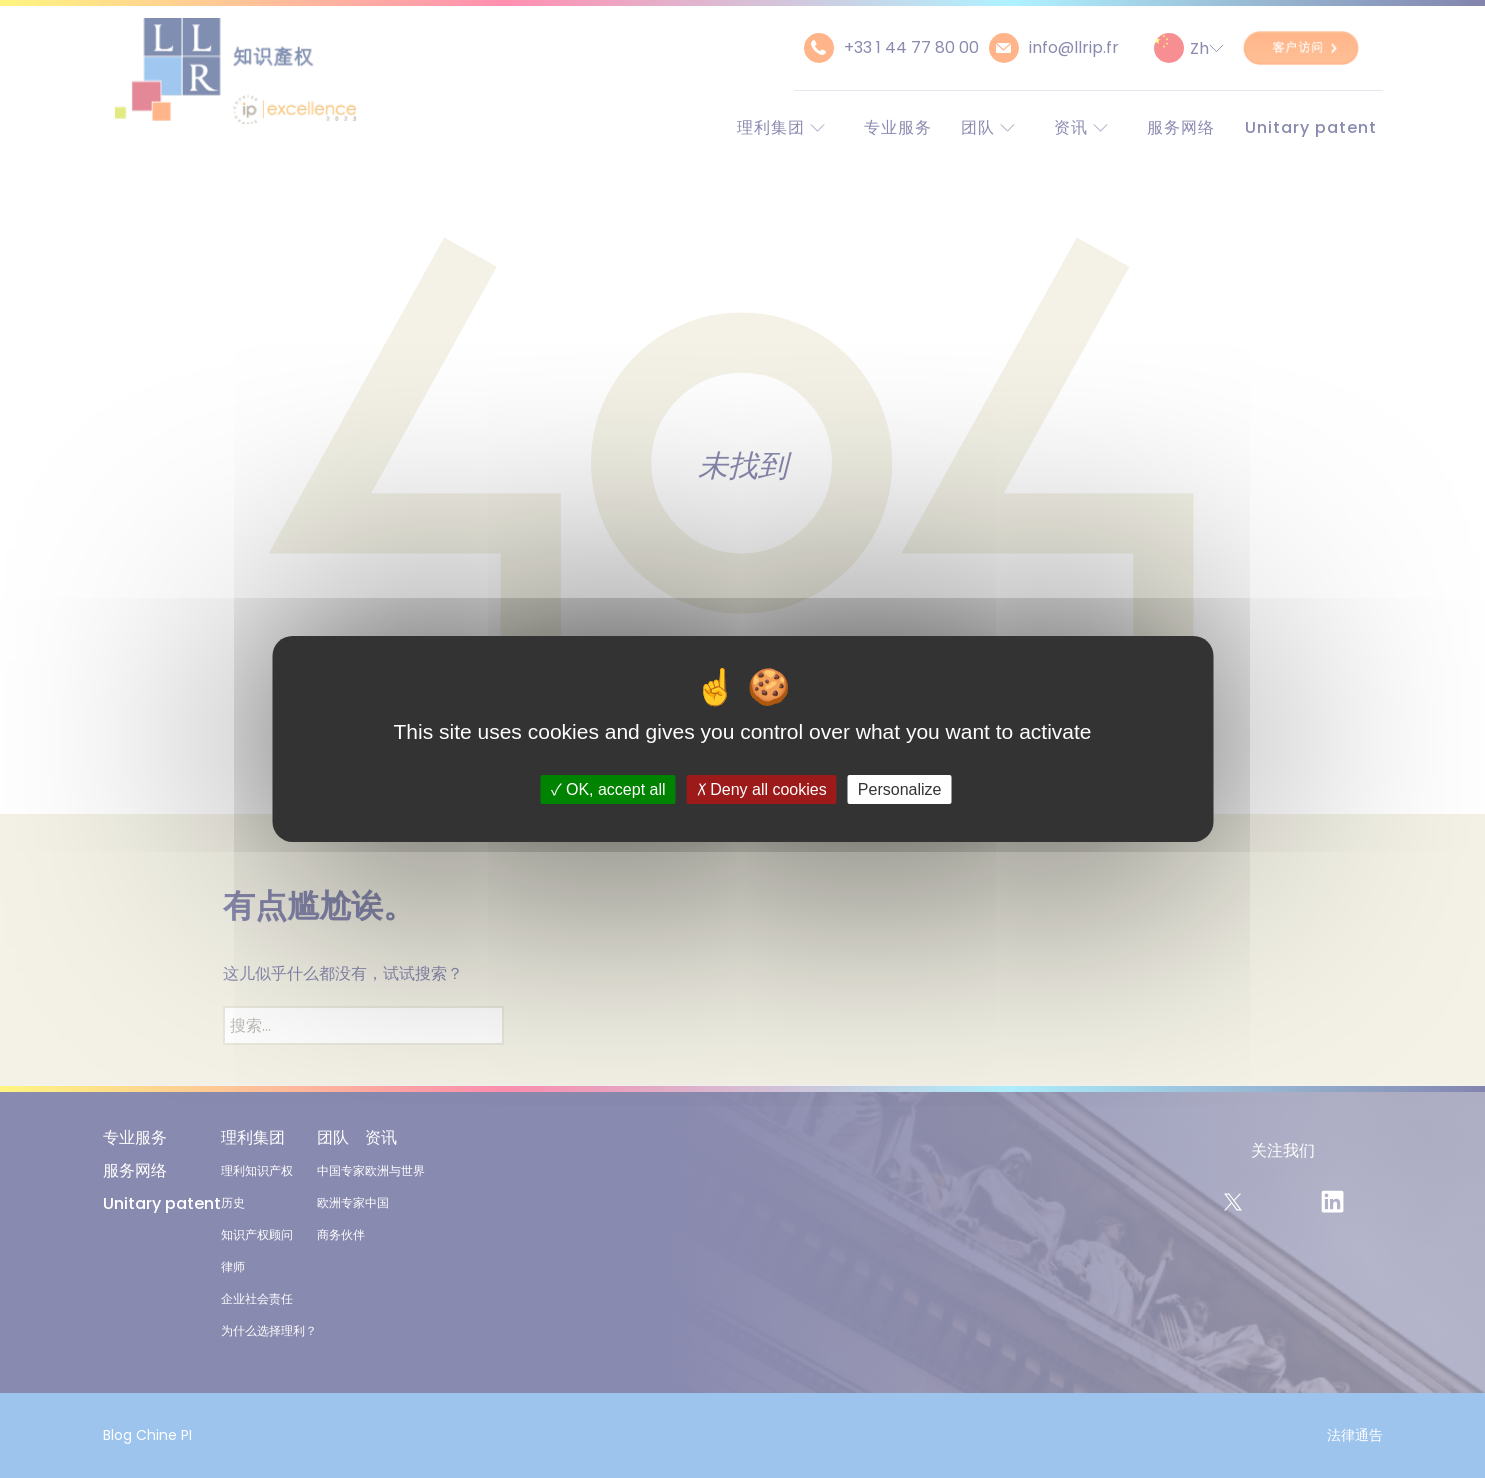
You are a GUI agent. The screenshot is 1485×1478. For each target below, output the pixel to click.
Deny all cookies (762, 789)
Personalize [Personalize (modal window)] (900, 789)
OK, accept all (608, 789)
